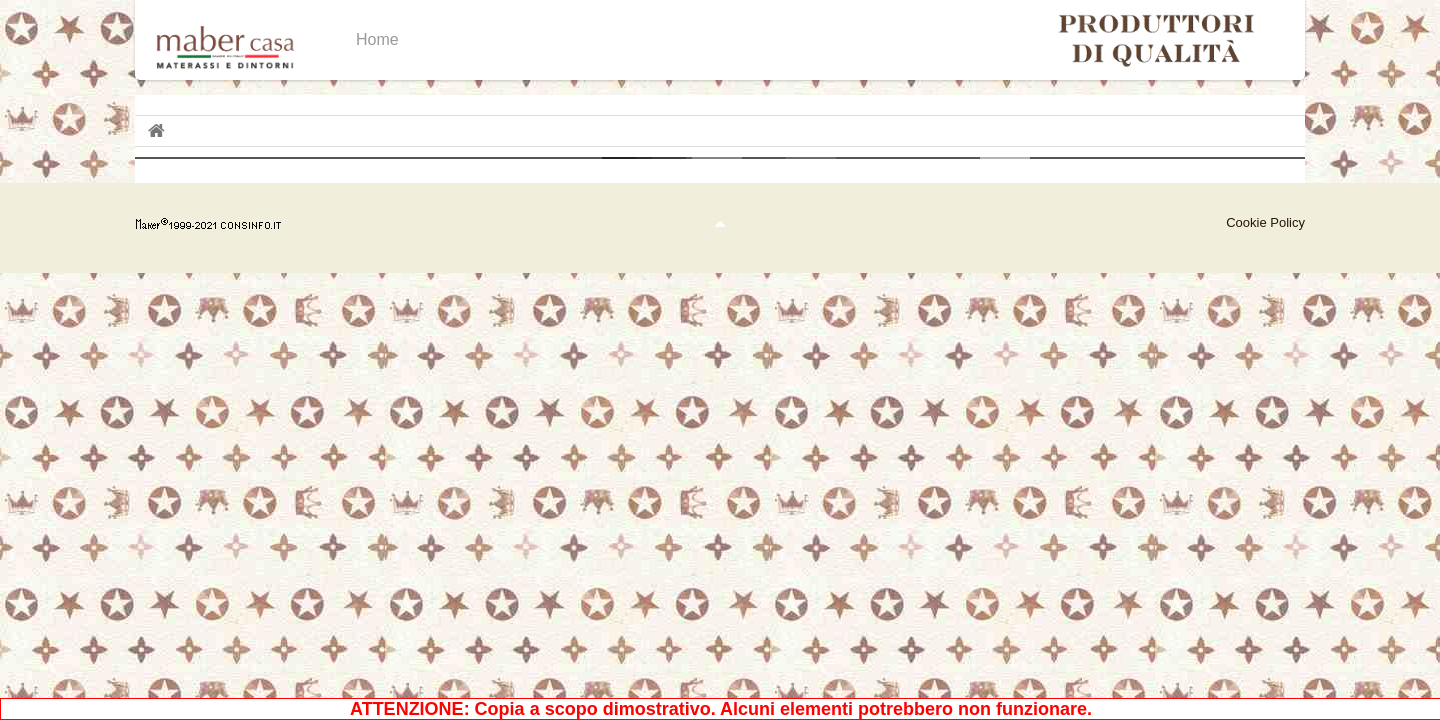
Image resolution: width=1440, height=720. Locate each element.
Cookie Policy (1265, 222)
